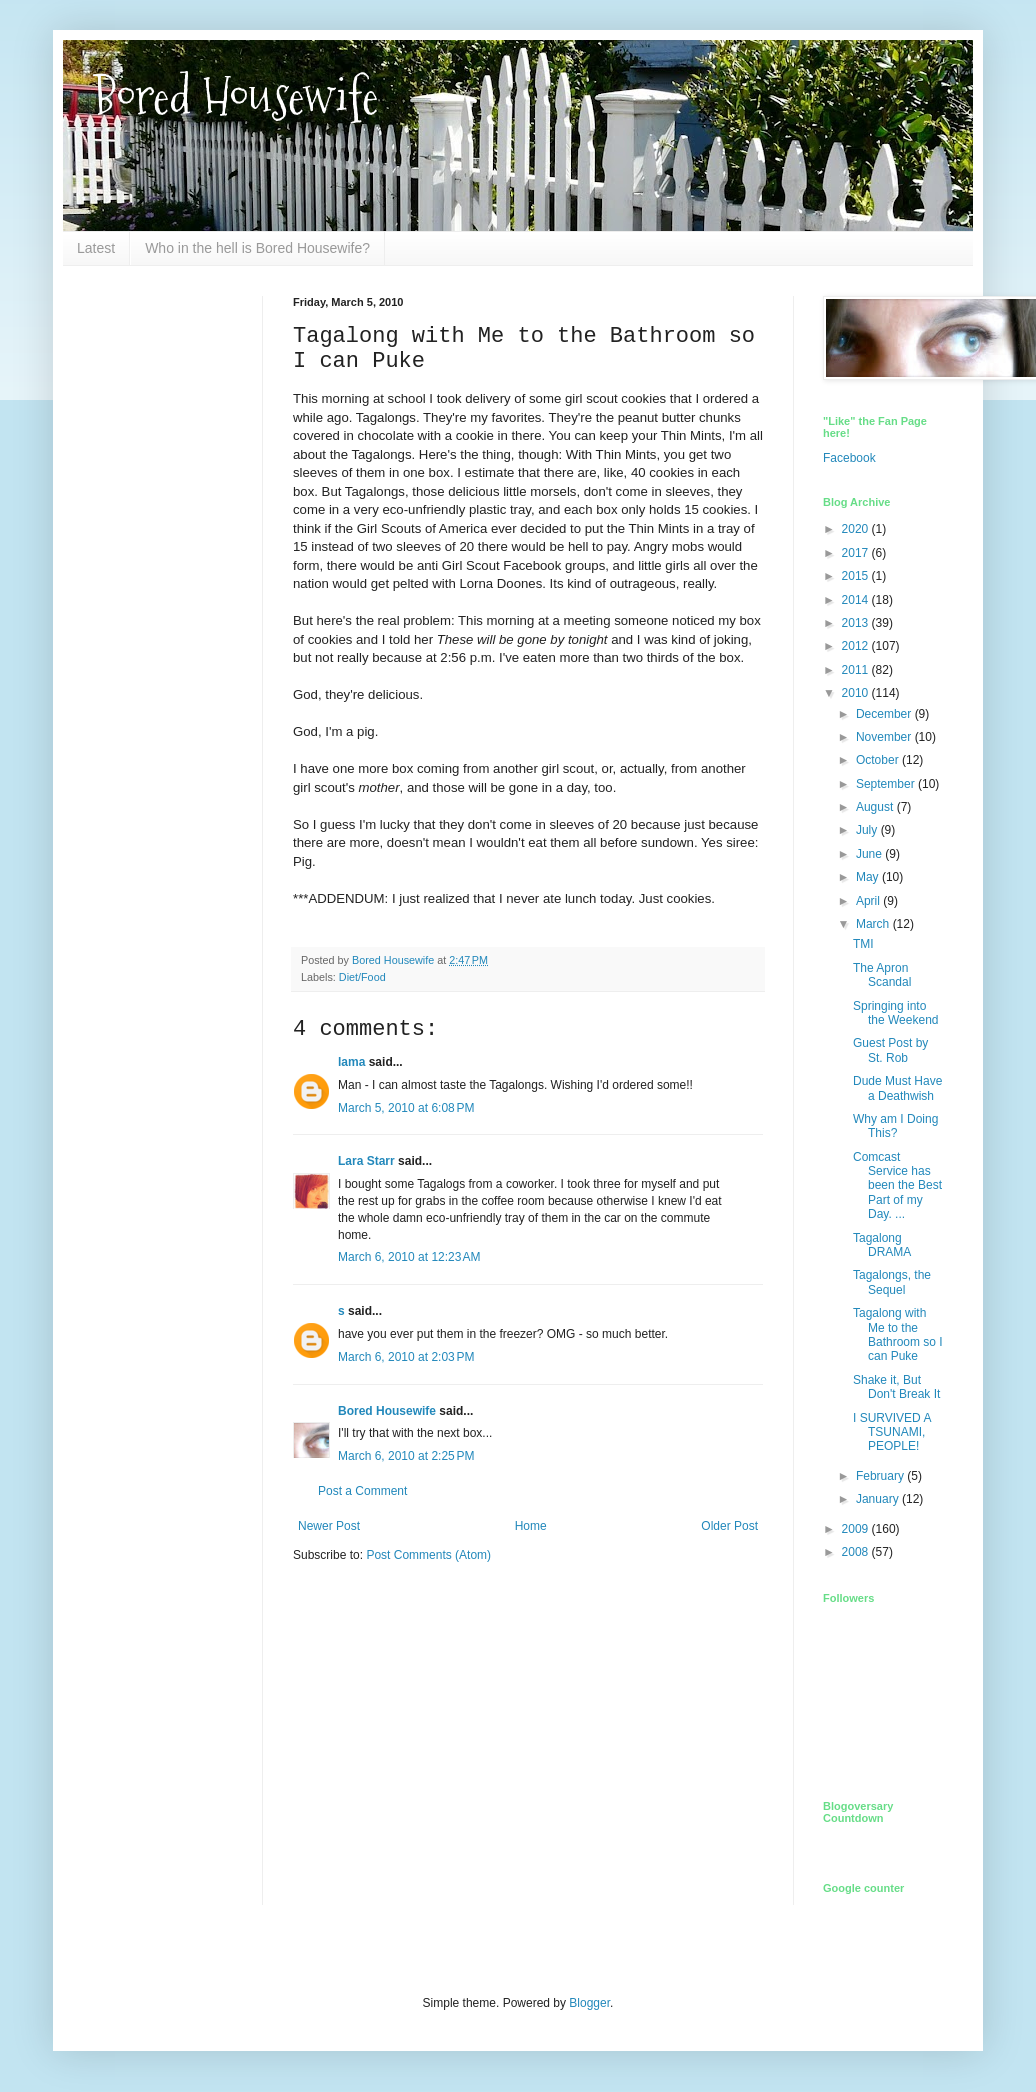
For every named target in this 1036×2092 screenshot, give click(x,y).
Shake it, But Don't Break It (896, 1387)
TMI (863, 944)
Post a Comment (362, 1491)
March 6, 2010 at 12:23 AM (409, 1257)
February (881, 1476)
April (869, 901)
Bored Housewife (235, 96)
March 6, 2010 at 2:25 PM (406, 1456)
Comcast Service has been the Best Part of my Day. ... (897, 1186)
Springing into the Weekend (896, 1013)
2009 (857, 1529)
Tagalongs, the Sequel (892, 1282)
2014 (857, 600)
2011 (857, 670)
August (876, 807)
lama (351, 1062)
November (885, 737)
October (879, 760)
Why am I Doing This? (895, 1126)
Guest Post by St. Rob (890, 1050)
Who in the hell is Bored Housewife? (257, 248)
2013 (857, 623)
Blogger (589, 2003)
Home (531, 1526)
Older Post (729, 1526)
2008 (857, 1552)
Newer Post (329, 1526)
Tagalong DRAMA (882, 1245)
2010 (857, 693)
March (874, 924)
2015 (857, 576)
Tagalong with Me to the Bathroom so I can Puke (898, 1334)
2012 (857, 646)
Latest (96, 248)
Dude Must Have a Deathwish (897, 1088)
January (879, 1499)
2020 (857, 529)
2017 (857, 553)
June (870, 854)
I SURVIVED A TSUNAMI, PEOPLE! (892, 1432)
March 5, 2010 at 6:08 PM (406, 1108)
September (887, 784)
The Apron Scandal (882, 975)
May (869, 877)
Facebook (849, 458)
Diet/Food (362, 977)
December (885, 714)
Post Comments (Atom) (428, 1555)
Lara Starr (366, 1161)
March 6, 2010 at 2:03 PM (406, 1357)
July (868, 830)
